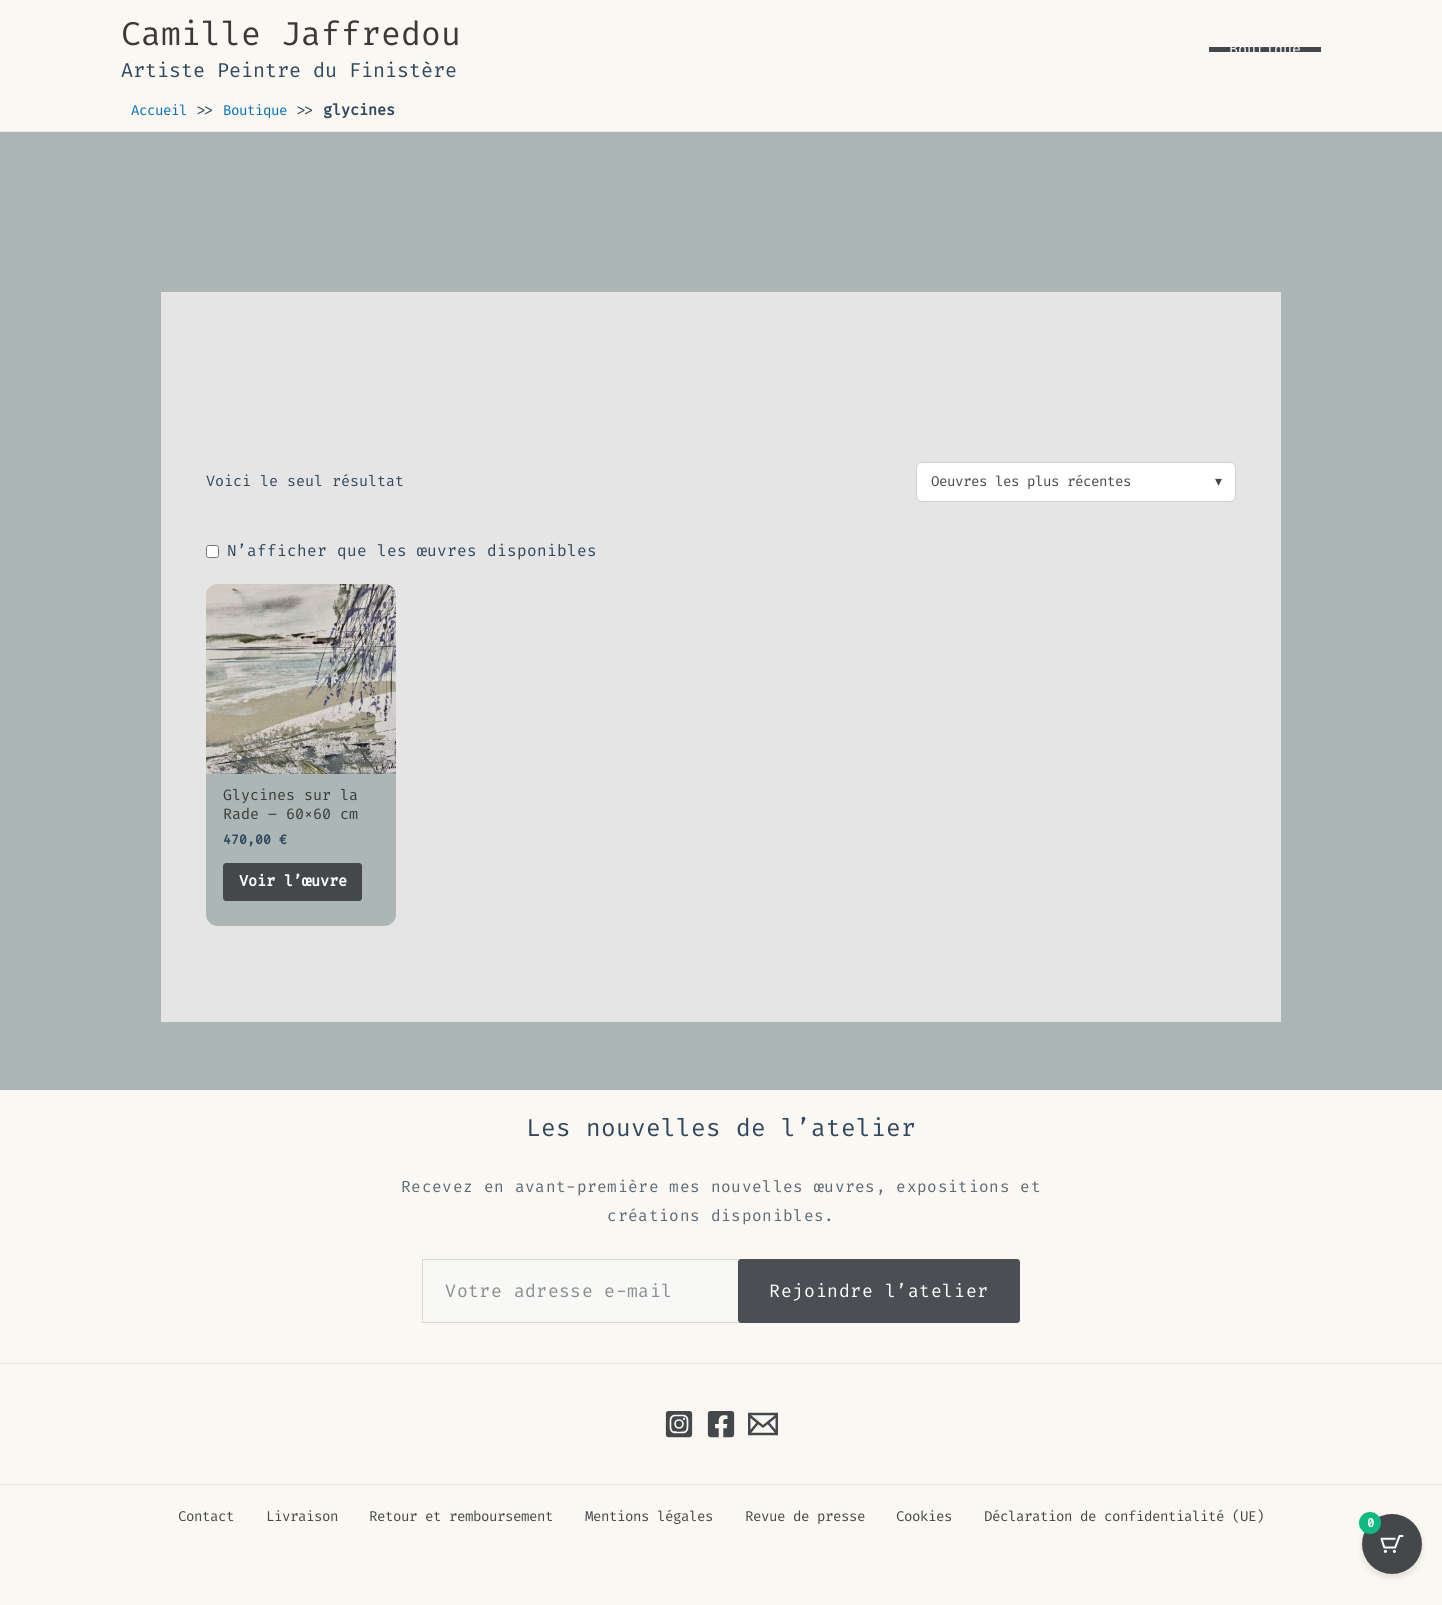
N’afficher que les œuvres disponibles (401, 552)
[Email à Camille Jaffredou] (763, 1424)
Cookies (908, 1517)
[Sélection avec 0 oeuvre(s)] (1392, 1555)
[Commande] (1076, 483)
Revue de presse (794, 1517)
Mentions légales (640, 1517)
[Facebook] (721, 1424)
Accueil (162, 110)
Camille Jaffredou (291, 34)
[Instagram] (679, 1424)
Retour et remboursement (449, 1517)
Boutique (266, 110)
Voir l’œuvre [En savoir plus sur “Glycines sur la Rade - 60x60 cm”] (299, 886)
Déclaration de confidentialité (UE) (1112, 1517)
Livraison (290, 1517)
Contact (203, 1517)
